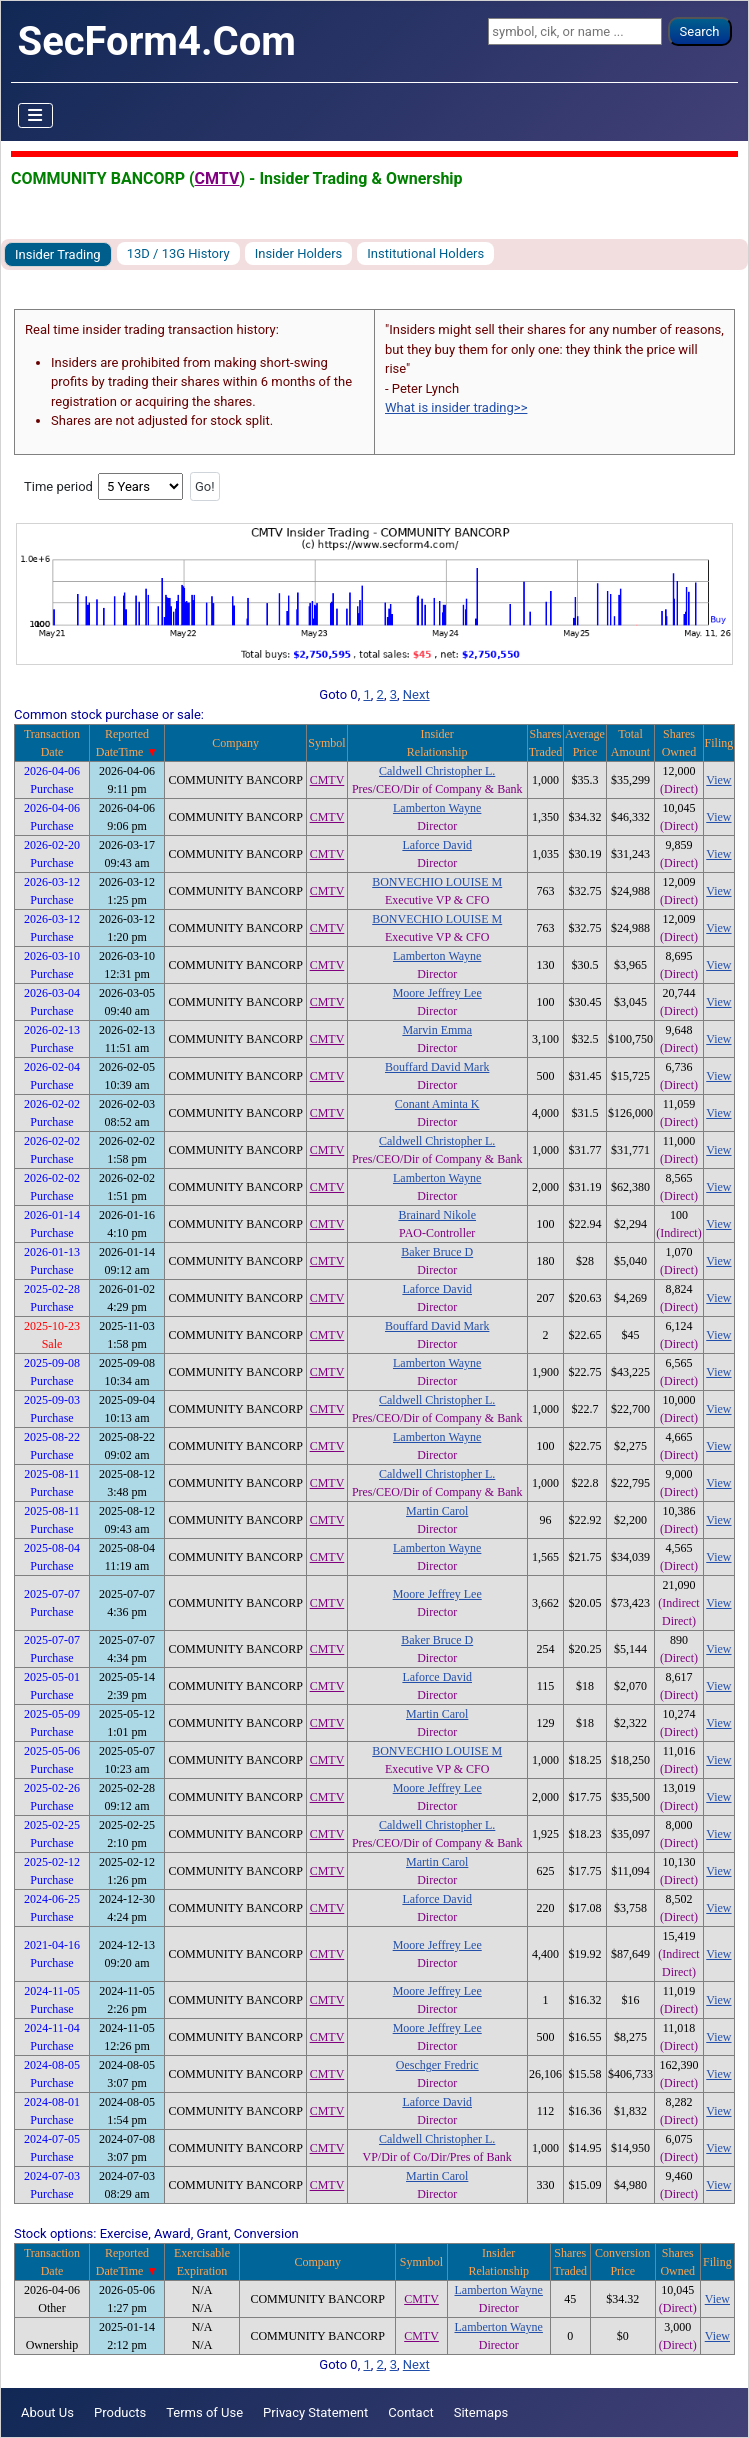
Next (416, 694)
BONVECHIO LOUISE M (437, 882)
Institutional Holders (425, 253)
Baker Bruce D (437, 1252)
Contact (410, 2412)
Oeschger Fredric (437, 2065)
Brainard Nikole (437, 1215)
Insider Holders (299, 253)
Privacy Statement (315, 2412)
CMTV (217, 178)
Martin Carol (437, 1511)
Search (700, 31)
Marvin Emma (437, 1030)
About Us (47, 2412)
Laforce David (437, 845)
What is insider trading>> (456, 407)
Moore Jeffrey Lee (437, 993)
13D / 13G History (178, 253)
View (718, 780)
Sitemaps (481, 2412)
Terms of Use (204, 2412)
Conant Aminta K (437, 1104)
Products (120, 2412)
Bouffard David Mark (437, 1067)
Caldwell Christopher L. (437, 771)
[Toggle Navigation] (36, 116)
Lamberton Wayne (437, 808)
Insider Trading (58, 254)
